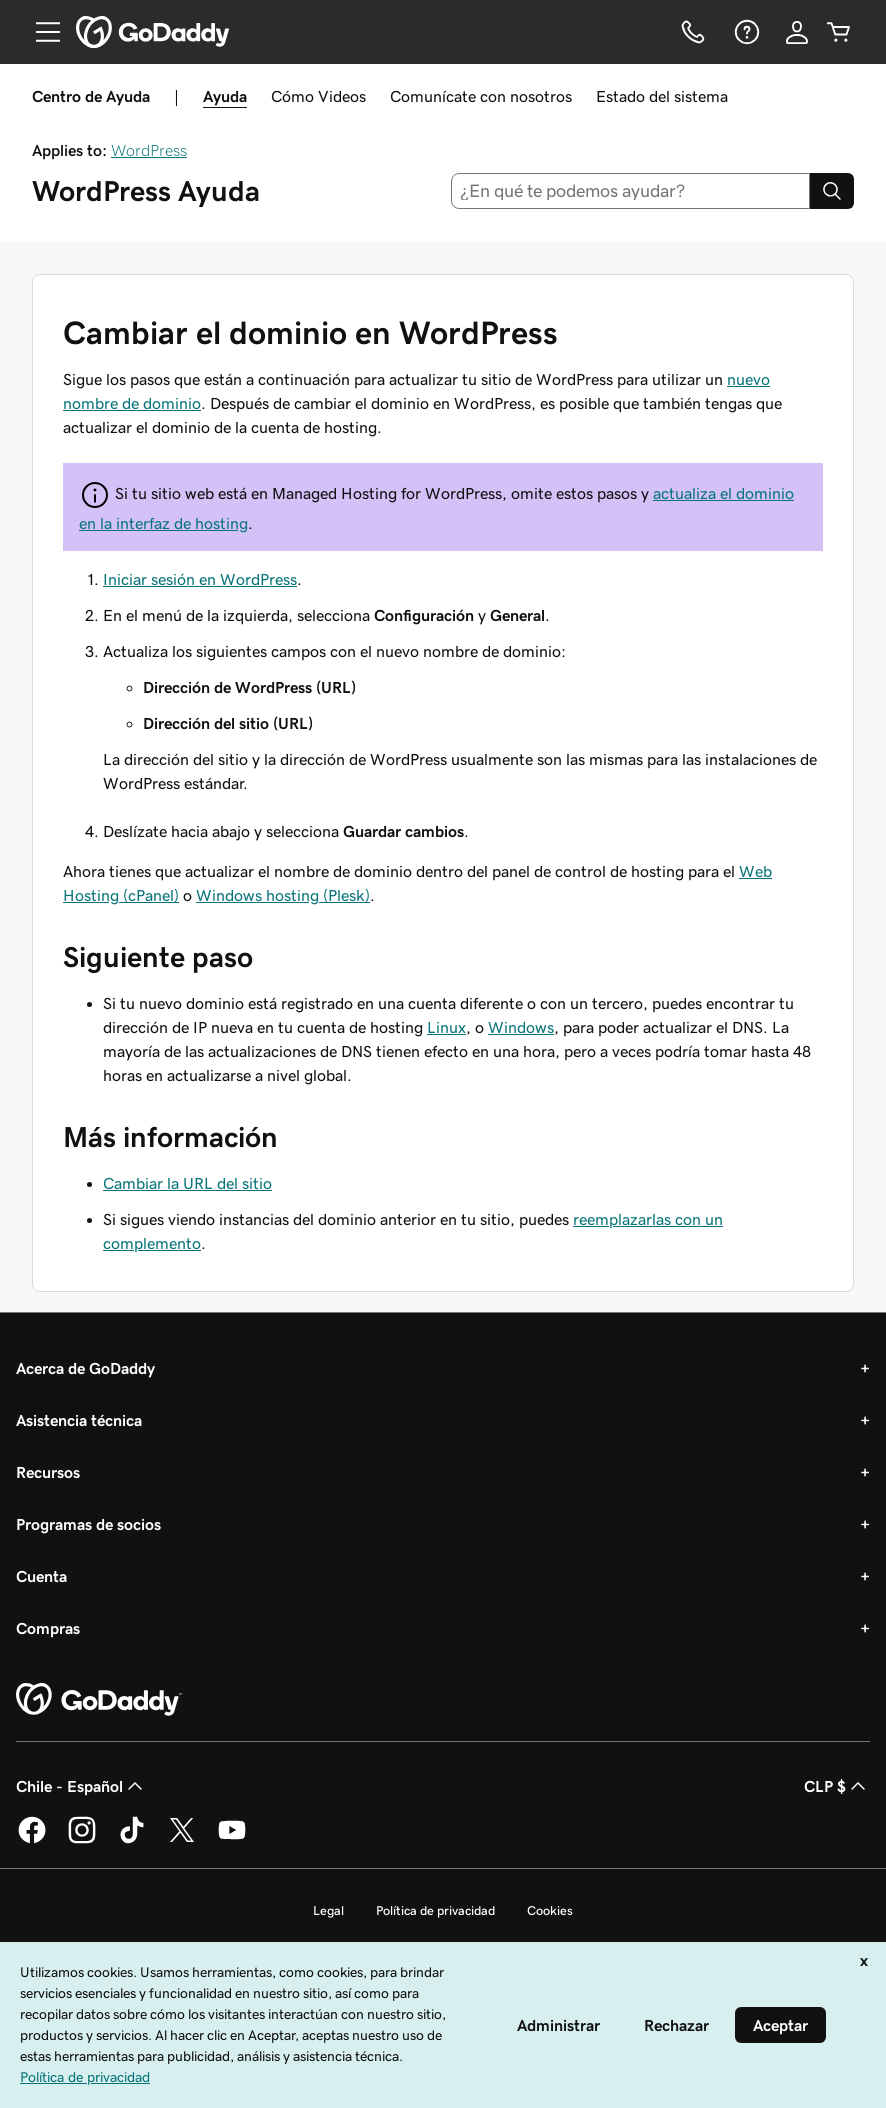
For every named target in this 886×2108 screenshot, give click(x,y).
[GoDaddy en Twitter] (182, 1840)
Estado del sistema (662, 96)
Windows (521, 1027)
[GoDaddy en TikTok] (132, 1840)
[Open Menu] (40, 32)
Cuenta (41, 1576)
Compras (48, 1628)
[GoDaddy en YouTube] (232, 1840)
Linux (446, 1027)
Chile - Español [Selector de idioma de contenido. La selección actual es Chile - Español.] (81, 1786)
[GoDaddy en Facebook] (32, 1840)
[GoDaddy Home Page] (99, 1700)
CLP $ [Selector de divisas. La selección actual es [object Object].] (837, 1786)
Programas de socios (88, 1524)
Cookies (550, 1910)
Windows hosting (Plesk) (283, 895)
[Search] (832, 191)
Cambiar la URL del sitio (187, 1183)
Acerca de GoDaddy (85, 1368)
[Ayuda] (745, 32)
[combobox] (631, 191)
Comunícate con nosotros (481, 96)
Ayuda (225, 96)
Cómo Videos (318, 96)
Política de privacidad (435, 1910)
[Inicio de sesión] (797, 32)
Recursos (48, 1472)
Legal (328, 1910)
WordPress (149, 150)
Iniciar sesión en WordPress (200, 579)
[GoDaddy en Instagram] (82, 1840)
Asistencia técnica (79, 1420)
